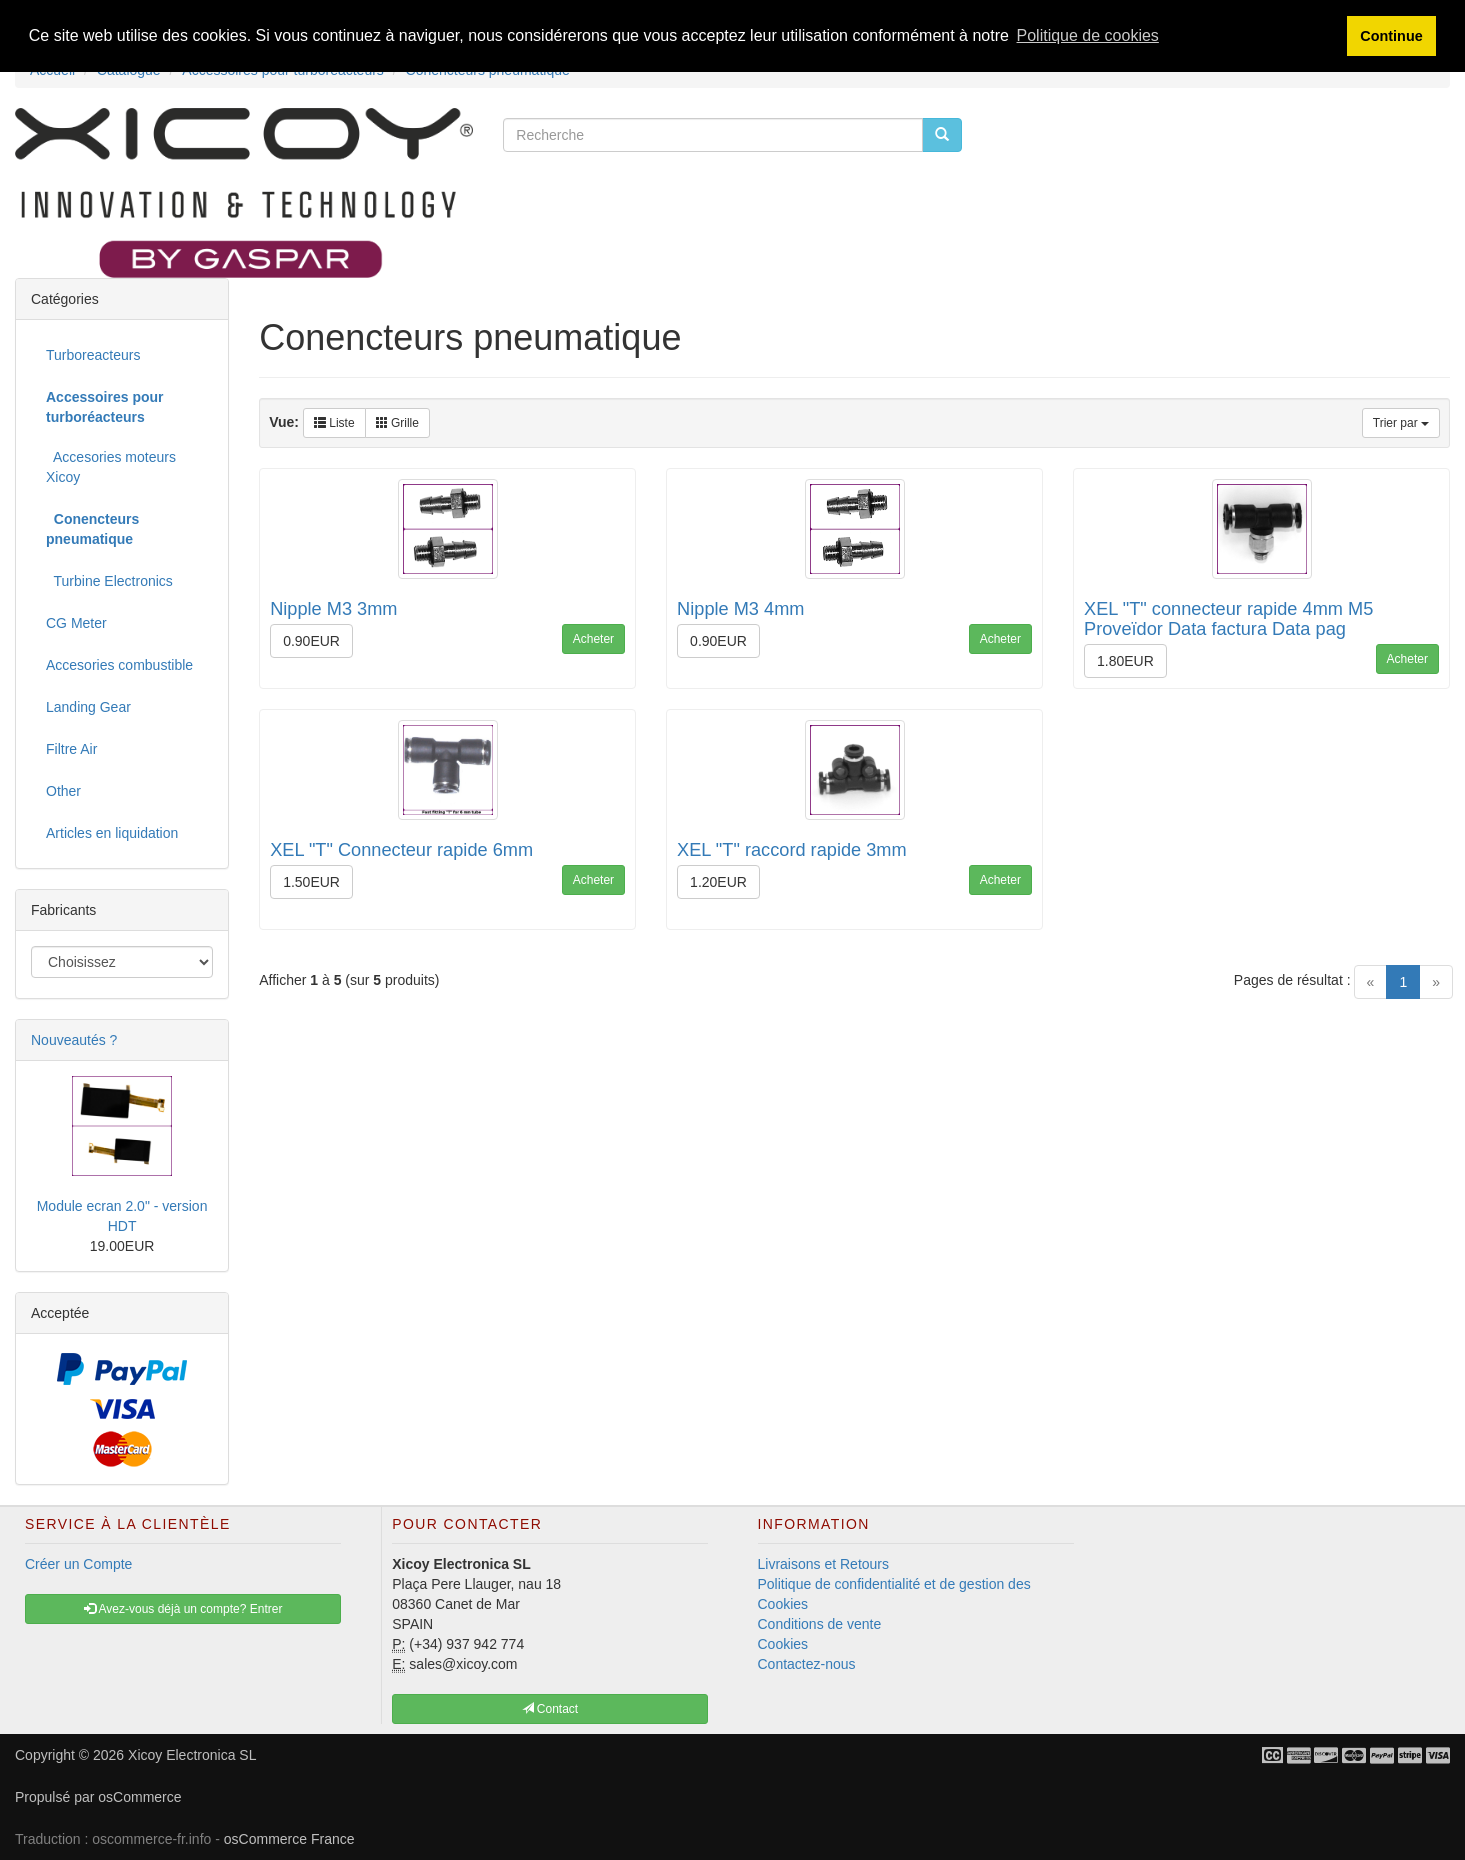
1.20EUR (718, 882)
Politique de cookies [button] (1088, 35)
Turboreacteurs (93, 355)
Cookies (783, 1644)
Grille (397, 423)
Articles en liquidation (112, 833)
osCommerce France (289, 1839)
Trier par (1401, 423)
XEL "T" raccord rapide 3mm (792, 850)
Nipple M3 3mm (333, 609)
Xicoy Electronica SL (192, 1755)
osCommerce (139, 1797)
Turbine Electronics (109, 581)
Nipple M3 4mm (740, 609)
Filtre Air (71, 749)
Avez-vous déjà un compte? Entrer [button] (183, 1609)
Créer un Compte (78, 1564)
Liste (334, 423)
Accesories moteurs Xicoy (111, 467)
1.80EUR (1125, 661)
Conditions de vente (820, 1624)
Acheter (593, 639)
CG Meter (76, 623)
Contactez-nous (807, 1664)
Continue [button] (1391, 36)
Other (63, 791)
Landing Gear (88, 707)
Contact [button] (550, 1709)
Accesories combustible (119, 665)
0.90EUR (311, 641)
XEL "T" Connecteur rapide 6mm (401, 850)
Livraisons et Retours (824, 1564)
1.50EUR (311, 882)
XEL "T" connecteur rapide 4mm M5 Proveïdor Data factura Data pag (1228, 619)
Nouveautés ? (74, 1040)
